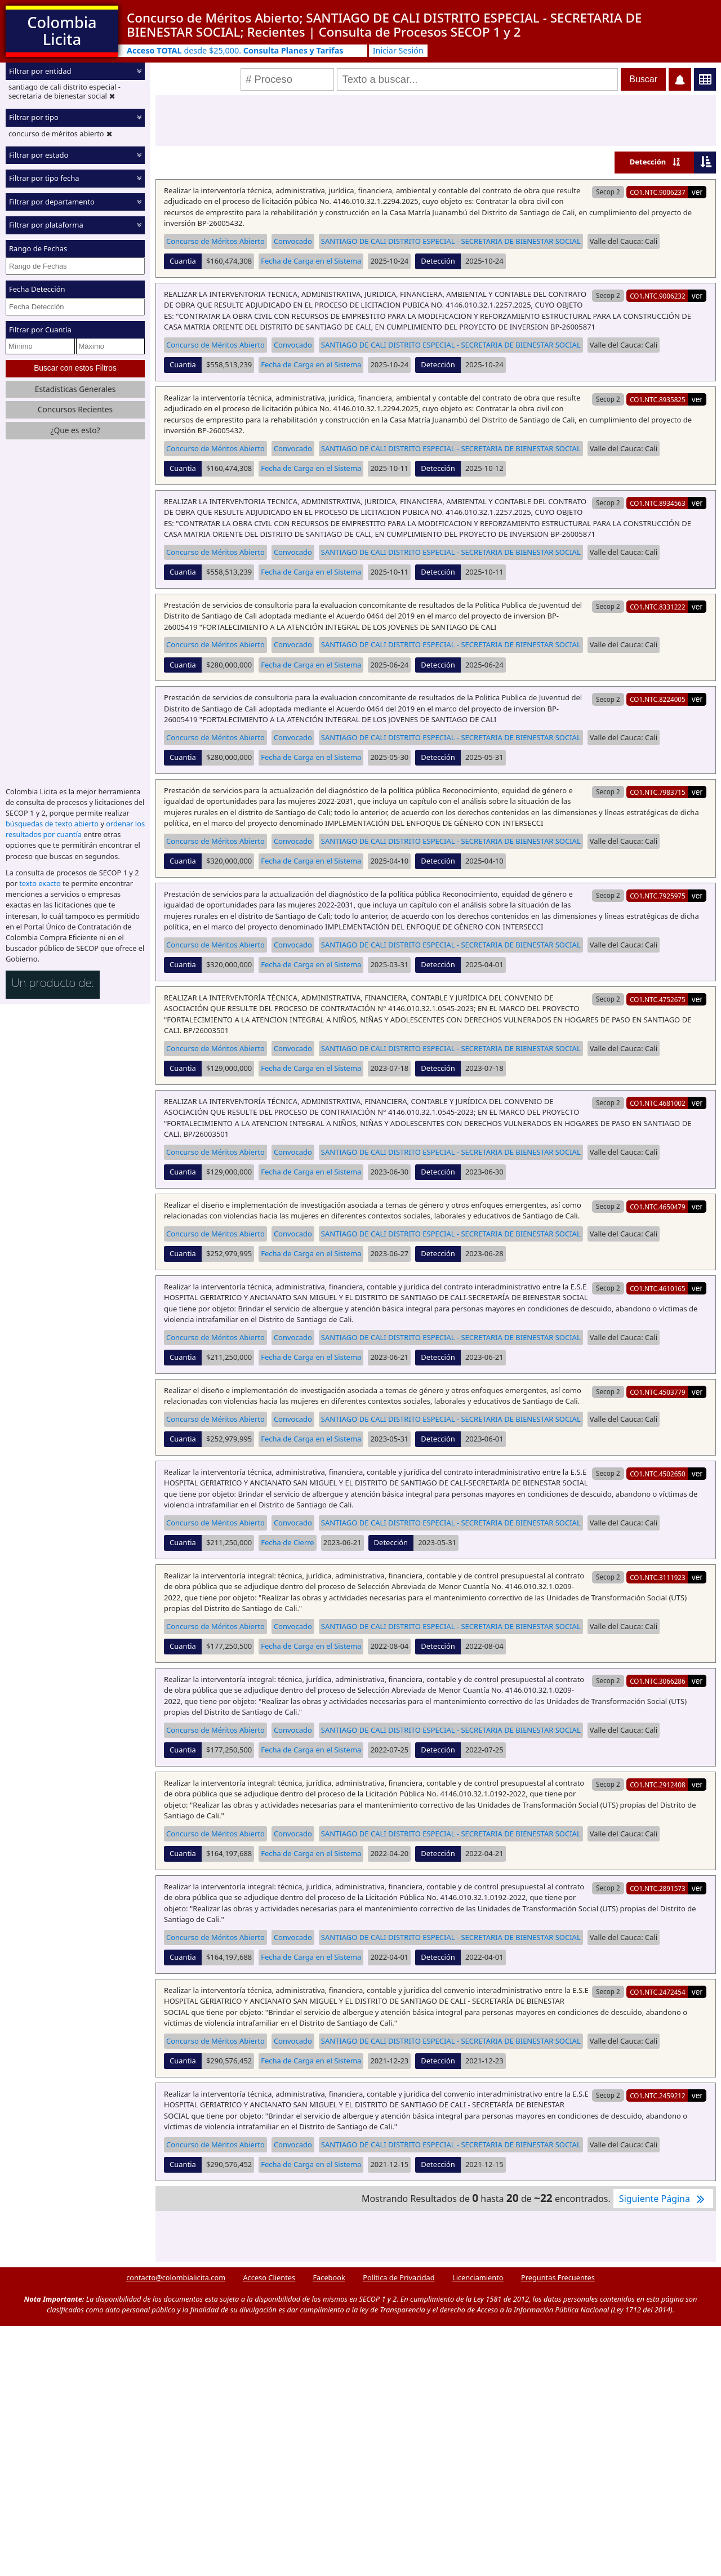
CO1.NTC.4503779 (658, 1391)
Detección (648, 162)
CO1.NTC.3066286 (658, 1680)
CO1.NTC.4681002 (658, 1102)
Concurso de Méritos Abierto (215, 241)
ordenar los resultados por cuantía (75, 828)
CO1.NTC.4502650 (658, 1473)
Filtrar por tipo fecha (44, 178)
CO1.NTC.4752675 (658, 999)
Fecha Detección (37, 289)
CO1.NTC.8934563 (658, 503)
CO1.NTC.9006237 (658, 192)
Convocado (293, 241)
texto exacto (39, 883)
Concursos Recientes (75, 409)
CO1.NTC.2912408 (658, 1784)
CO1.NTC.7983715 (658, 792)
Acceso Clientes (269, 2277)
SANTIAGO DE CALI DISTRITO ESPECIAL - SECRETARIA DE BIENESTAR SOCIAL (451, 241)
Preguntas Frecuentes (558, 2277)
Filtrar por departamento (52, 202)
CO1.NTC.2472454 (658, 1991)
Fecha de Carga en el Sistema (311, 261)
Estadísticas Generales (75, 389)
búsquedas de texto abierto (52, 823)
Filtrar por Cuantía (40, 329)
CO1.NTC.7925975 (658, 895)
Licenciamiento (478, 2277)
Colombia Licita (61, 31)
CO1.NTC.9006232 (658, 295)
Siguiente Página (663, 2198)
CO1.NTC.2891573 (658, 1888)
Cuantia (183, 261)
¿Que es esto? (75, 430)
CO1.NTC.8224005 (658, 699)
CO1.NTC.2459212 (658, 2095)
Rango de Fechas (38, 248)
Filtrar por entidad (40, 71)
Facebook (329, 2277)
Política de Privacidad (398, 2277)
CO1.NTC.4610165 (658, 1288)
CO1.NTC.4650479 (658, 1206)
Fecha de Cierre (287, 1542)
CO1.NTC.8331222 (658, 606)
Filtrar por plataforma (46, 225)
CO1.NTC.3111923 (658, 1577)
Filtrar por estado (38, 155)
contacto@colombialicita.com (175, 2277)
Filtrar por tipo (34, 117)
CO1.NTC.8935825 (658, 399)
